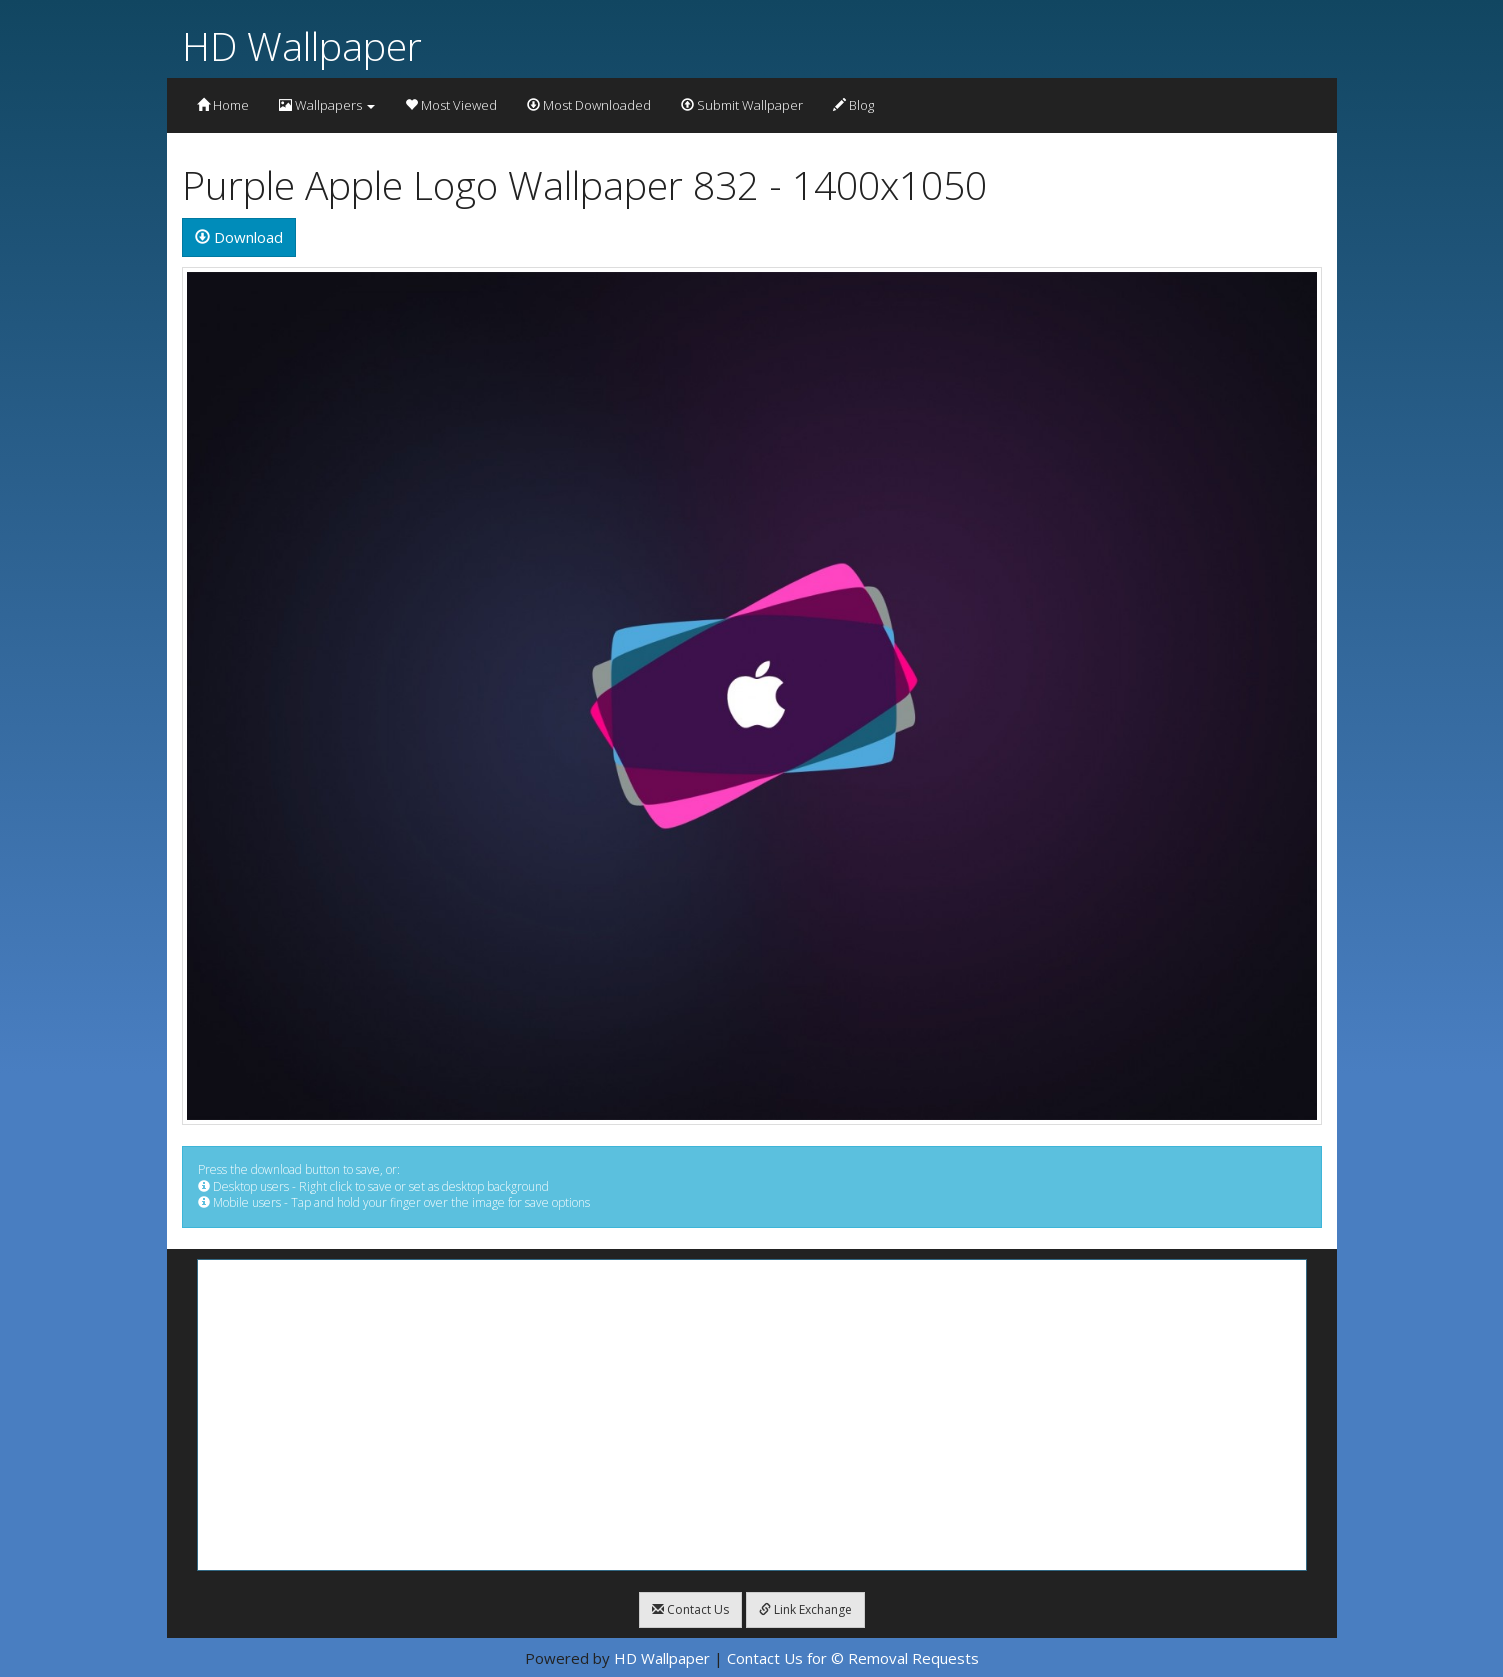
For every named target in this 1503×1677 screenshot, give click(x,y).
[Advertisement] (752, 1415)
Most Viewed (451, 105)
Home (223, 105)
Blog (853, 105)
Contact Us (690, 1609)
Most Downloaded (589, 105)
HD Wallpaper (302, 45)
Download (239, 237)
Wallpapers (327, 105)
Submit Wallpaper (742, 105)
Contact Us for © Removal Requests (853, 1658)
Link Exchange (805, 1609)
